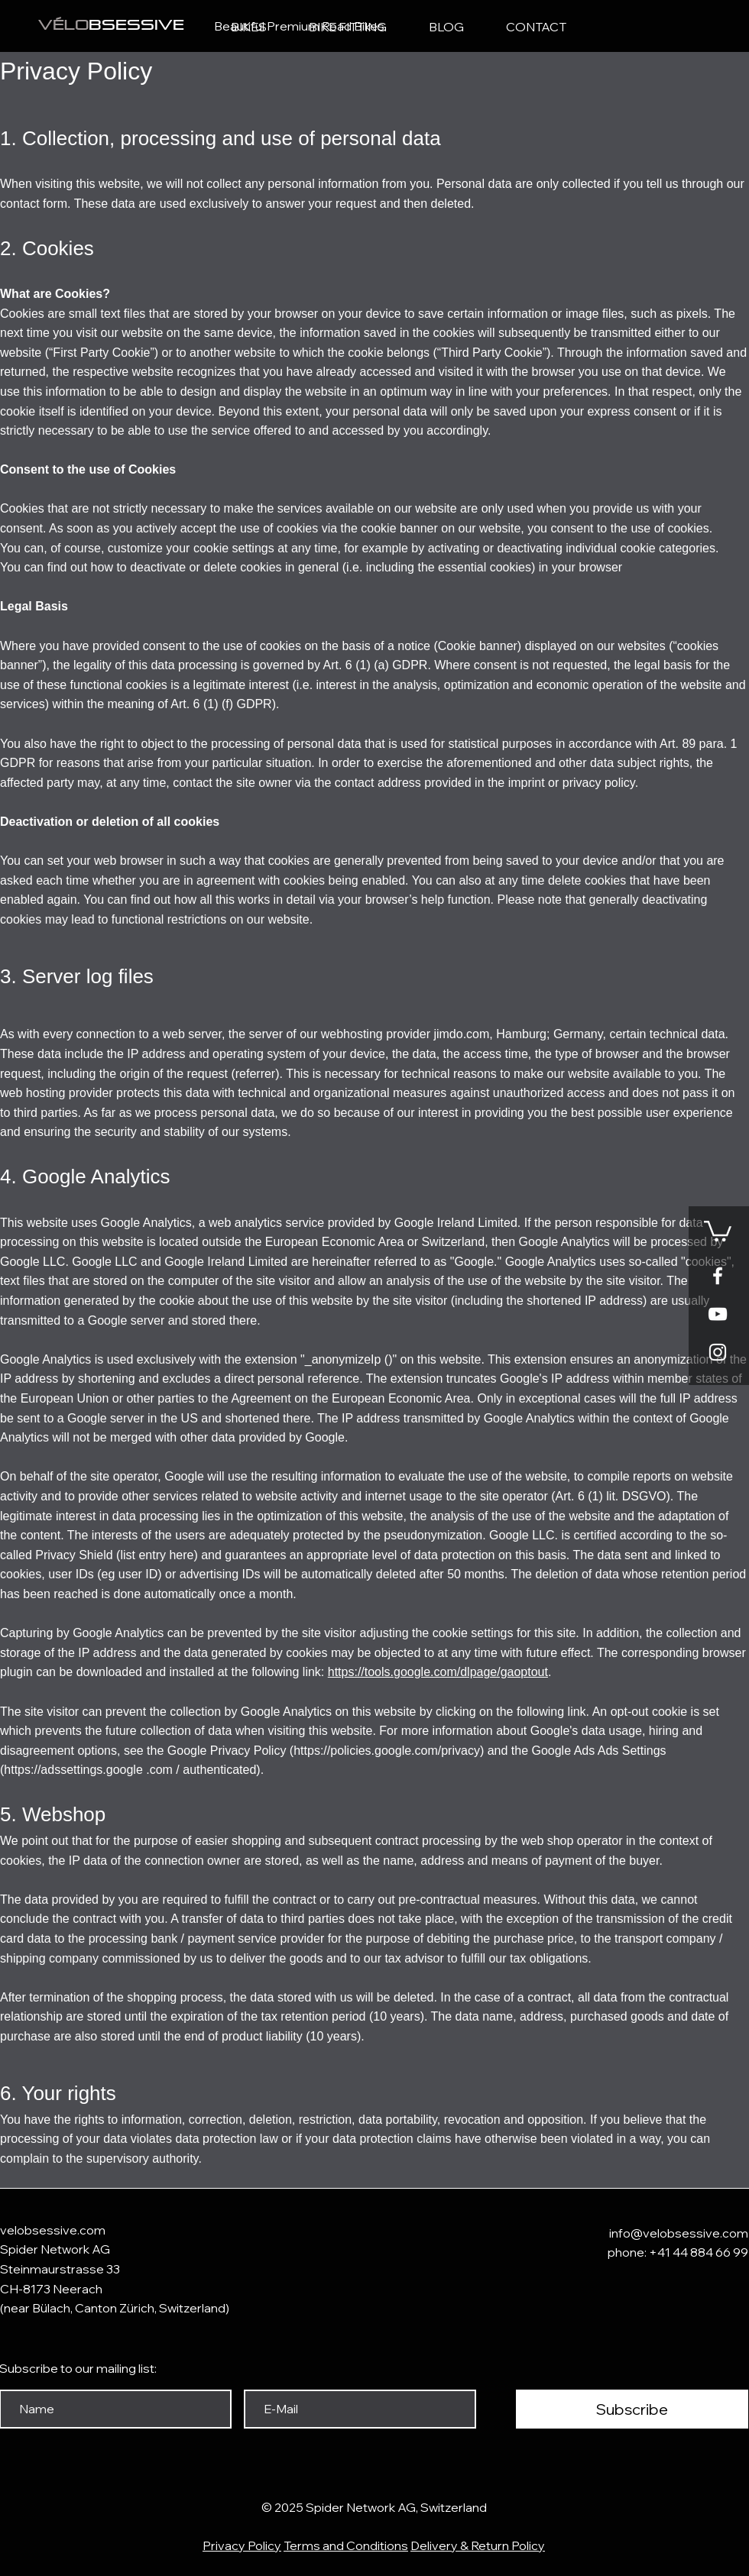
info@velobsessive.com (678, 2233)
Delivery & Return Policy (477, 2545)
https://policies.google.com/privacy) (388, 1750)
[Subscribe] (632, 2409)
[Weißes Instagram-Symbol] (717, 1352)
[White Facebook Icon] (717, 1275)
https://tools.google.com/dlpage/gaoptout (438, 1671)
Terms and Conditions (346, 2545)
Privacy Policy (242, 2545)
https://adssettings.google (73, 1769)
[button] (717, 1229)
